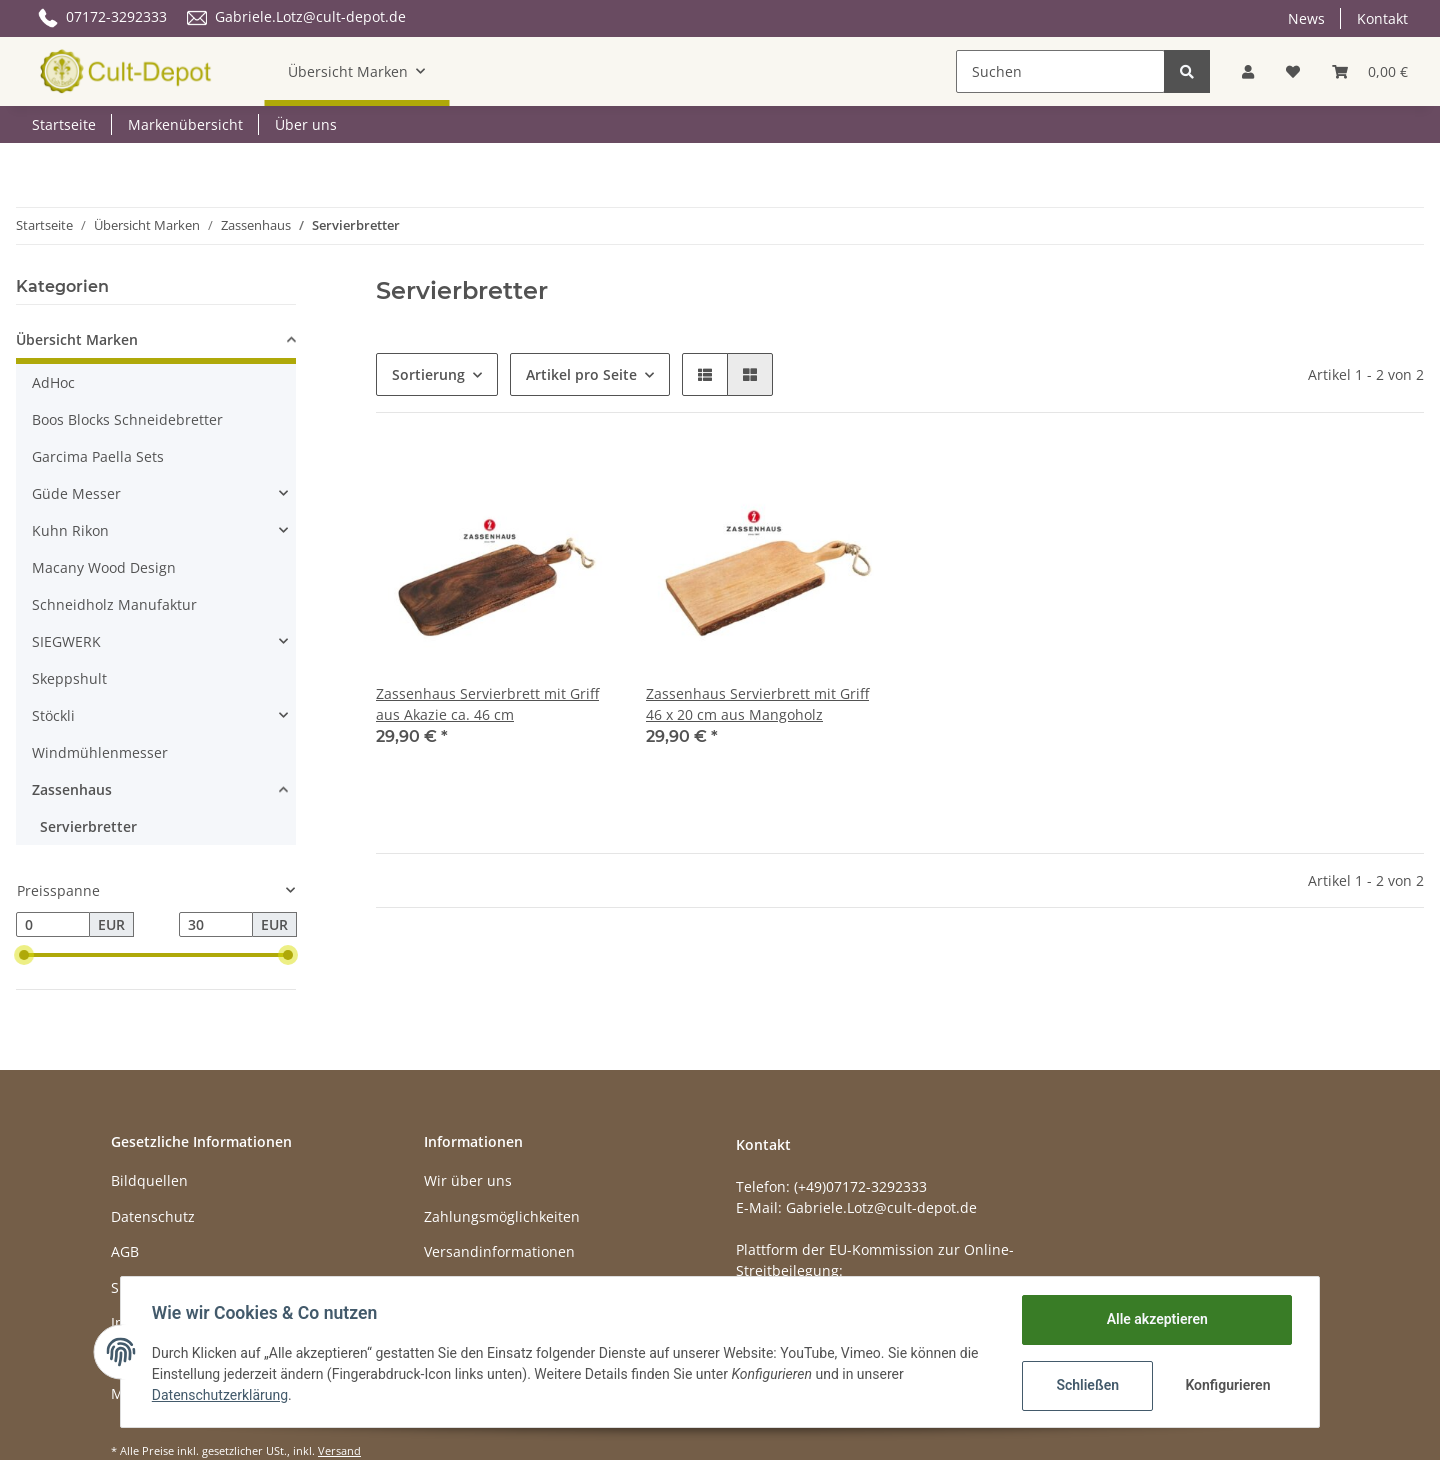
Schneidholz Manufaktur (114, 604)
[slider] (24, 955)
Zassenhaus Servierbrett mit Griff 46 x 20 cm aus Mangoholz (757, 704)
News (1306, 18)
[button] (1248, 71)
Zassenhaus (72, 789)
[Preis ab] (53, 925)
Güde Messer (76, 493)
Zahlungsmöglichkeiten (502, 1216)
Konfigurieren (1227, 1385)
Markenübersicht (185, 124)
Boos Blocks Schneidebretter (127, 419)
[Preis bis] (216, 925)
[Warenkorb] (1370, 71)
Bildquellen (149, 1180)
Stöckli (53, 715)
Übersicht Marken (77, 339)
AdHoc (53, 382)
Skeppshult (69, 678)
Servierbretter (88, 826)
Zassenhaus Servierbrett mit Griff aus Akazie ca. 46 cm (487, 704)
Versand (339, 1450)
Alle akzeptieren (1155, 1319)
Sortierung (428, 374)
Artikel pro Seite (581, 374)
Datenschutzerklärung (221, 1395)
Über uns (306, 124)
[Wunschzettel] (1293, 71)
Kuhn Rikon (70, 530)
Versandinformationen (499, 1251)
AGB (125, 1251)
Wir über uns (468, 1180)
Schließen (1086, 1385)
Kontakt (1382, 18)
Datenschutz (153, 1216)
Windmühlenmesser (100, 752)
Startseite (64, 124)
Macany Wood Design (104, 567)
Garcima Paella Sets (98, 456)
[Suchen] (1060, 71)
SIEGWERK (66, 641)
